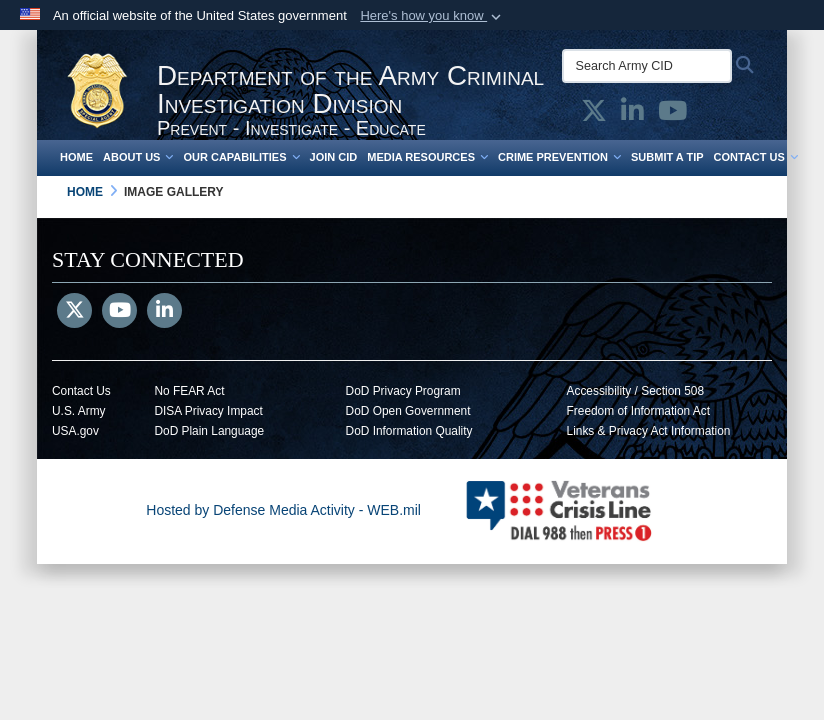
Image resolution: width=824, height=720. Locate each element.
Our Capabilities (241, 157)
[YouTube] (119, 312)
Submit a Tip (667, 157)
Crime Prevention (559, 157)
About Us (138, 157)
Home (76, 157)
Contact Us (756, 157)
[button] (432, 16)
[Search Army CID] (647, 66)
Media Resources (427, 157)
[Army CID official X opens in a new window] (594, 115)
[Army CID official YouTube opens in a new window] (672, 115)
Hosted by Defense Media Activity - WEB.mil (283, 510)
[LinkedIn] (164, 312)
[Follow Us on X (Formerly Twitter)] (74, 312)
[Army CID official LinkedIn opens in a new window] (632, 115)
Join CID (334, 157)
